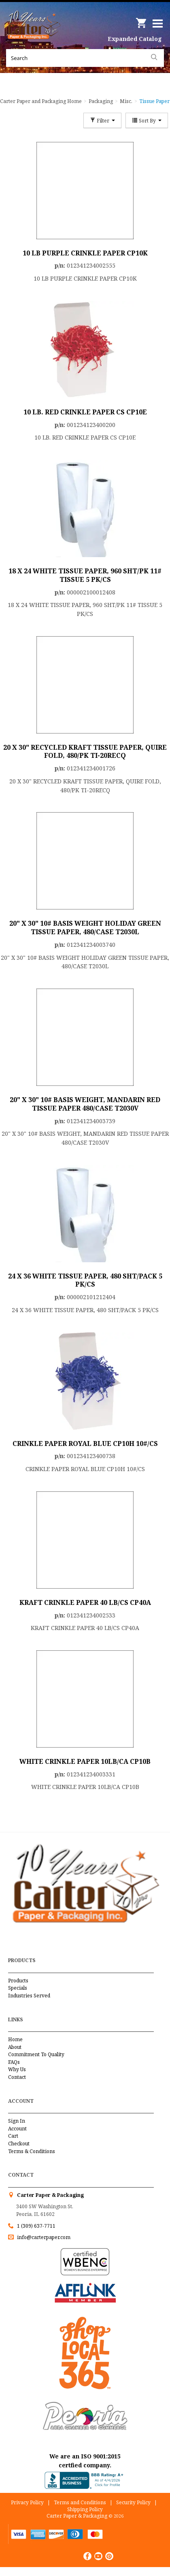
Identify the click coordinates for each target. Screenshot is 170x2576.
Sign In (16, 2120)
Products (18, 1980)
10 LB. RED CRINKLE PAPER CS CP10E (85, 412)
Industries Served (29, 1995)
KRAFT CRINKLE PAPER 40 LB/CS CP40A (85, 1602)
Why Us (17, 2069)
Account (17, 2128)
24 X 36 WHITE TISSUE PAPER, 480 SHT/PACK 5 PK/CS (85, 1280)
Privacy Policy (27, 2502)
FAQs (14, 2062)
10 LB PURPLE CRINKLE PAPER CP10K (85, 253)
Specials (17, 1987)
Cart (13, 2135)
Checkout (19, 2143)
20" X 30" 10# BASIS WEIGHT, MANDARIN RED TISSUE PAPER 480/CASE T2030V (85, 1104)
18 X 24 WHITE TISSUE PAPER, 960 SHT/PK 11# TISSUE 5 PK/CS (85, 575)
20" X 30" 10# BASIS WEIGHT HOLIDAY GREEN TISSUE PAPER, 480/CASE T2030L (85, 927)
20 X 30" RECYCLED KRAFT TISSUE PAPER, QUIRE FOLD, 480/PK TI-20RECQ (85, 751)
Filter (102, 120)
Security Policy (133, 2502)
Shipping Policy (85, 2509)
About (14, 2047)
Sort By (147, 120)
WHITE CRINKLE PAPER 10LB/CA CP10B (85, 1761)
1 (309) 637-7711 (36, 2225)
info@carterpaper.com (43, 2237)
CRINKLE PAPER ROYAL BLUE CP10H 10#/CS (85, 1443)
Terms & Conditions (31, 2151)
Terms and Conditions (80, 2502)
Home (15, 2039)
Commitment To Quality (36, 2054)
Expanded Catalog (135, 39)
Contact (17, 2077)
